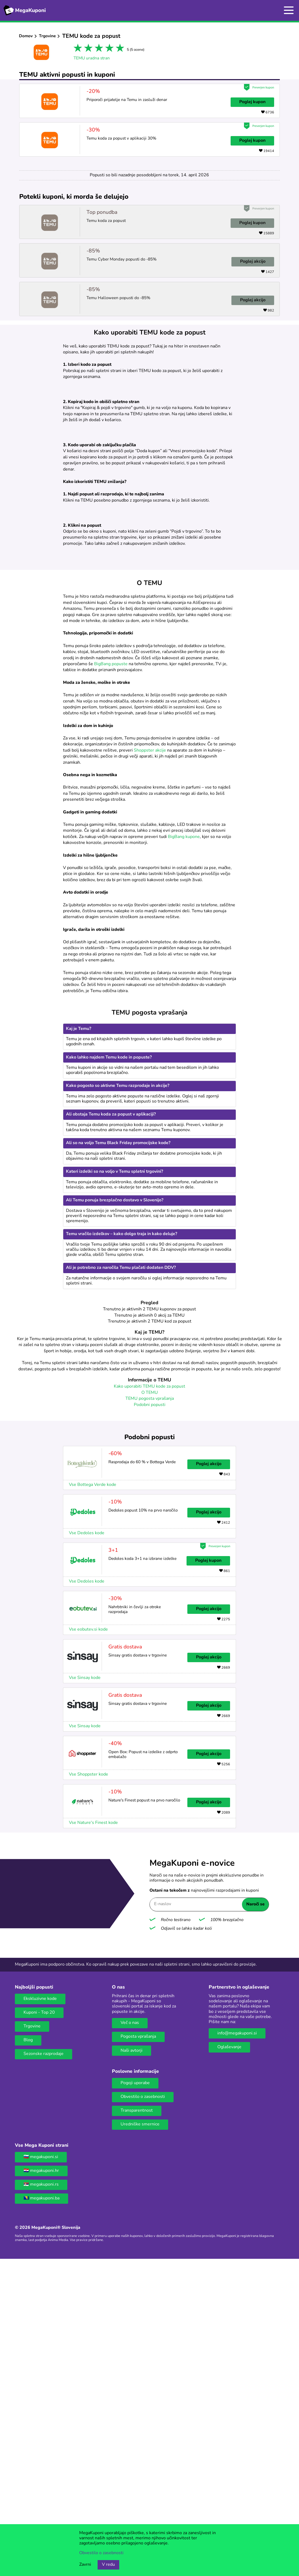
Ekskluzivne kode (40, 2310)
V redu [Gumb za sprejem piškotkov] (108, 2565)
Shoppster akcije (150, 1062)
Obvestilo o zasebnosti (143, 2408)
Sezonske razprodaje (44, 2365)
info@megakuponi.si (237, 2344)
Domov (26, 36)
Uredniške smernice (140, 2435)
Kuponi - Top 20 (39, 2324)
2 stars (87, 49)
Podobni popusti (149, 1716)
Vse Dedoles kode (86, 1844)
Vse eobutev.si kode (88, 1941)
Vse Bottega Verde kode (92, 1796)
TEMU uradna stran (92, 58)
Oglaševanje (229, 2358)
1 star (76, 49)
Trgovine (47, 36)
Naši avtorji (131, 2362)
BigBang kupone (184, 1148)
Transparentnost (137, 2422)
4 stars (108, 49)
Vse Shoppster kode (88, 2086)
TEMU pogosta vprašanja (149, 1710)
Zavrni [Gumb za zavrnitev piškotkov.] (85, 2565)
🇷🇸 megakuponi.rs (41, 2496)
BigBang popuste (111, 975)
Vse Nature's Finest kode (93, 2134)
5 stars (119, 49)
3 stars (97, 49)
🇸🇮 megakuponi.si (41, 2468)
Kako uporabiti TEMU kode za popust (149, 1698)
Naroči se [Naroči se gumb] (255, 2215)
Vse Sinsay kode (85, 1989)
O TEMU (149, 1704)
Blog (28, 2351)
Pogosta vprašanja (138, 2348)
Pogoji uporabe (135, 2394)
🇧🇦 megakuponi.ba (41, 2509)
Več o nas (130, 2334)
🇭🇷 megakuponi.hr (41, 2482)
